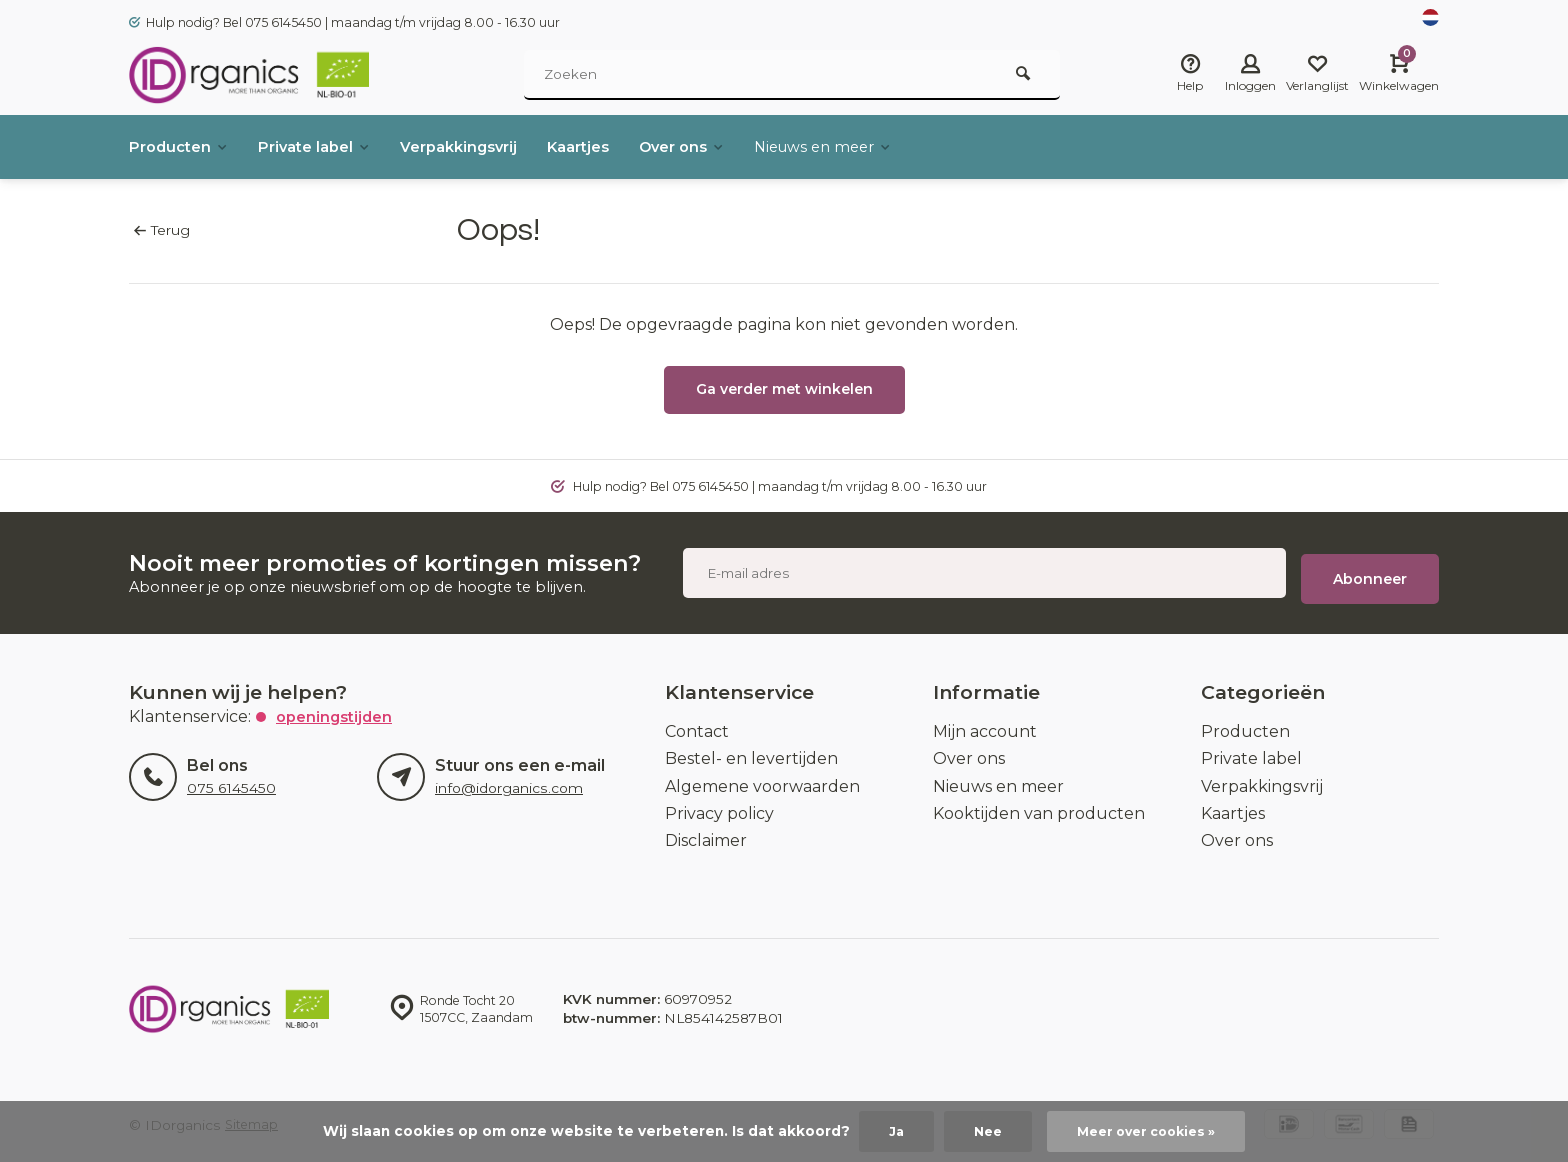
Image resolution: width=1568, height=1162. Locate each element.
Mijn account (985, 719)
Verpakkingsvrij (482, 146)
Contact (697, 719)
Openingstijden (338, 704)
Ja (888, 1131)
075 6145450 (230, 777)
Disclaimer (706, 829)
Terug (161, 230)
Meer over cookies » (1148, 1131)
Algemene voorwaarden (762, 774)
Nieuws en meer (874, 146)
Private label (327, 146)
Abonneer (1370, 567)
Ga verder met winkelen (784, 389)
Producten (182, 146)
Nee (981, 1131)
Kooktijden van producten (1039, 801)
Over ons (722, 146)
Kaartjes (610, 146)
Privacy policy (719, 801)
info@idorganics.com (506, 777)
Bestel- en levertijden (751, 747)
